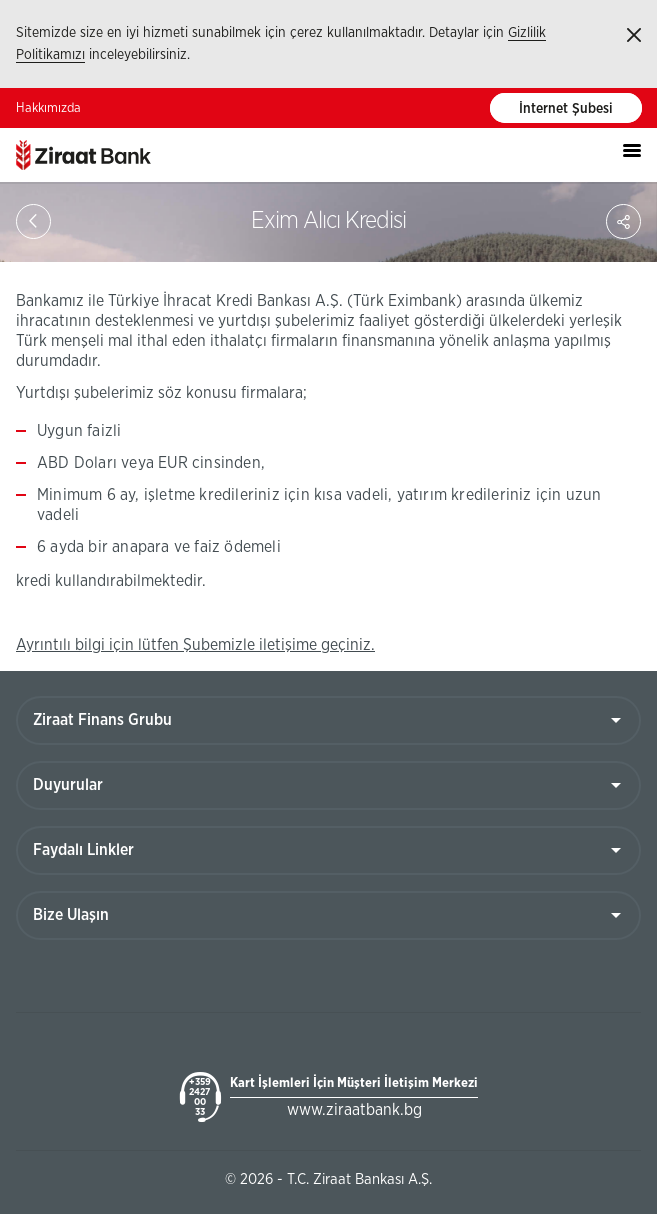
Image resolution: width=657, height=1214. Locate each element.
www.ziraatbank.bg (354, 1110)
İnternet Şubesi (566, 109)
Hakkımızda (48, 108)
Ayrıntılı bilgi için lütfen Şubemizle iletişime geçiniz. (195, 645)
